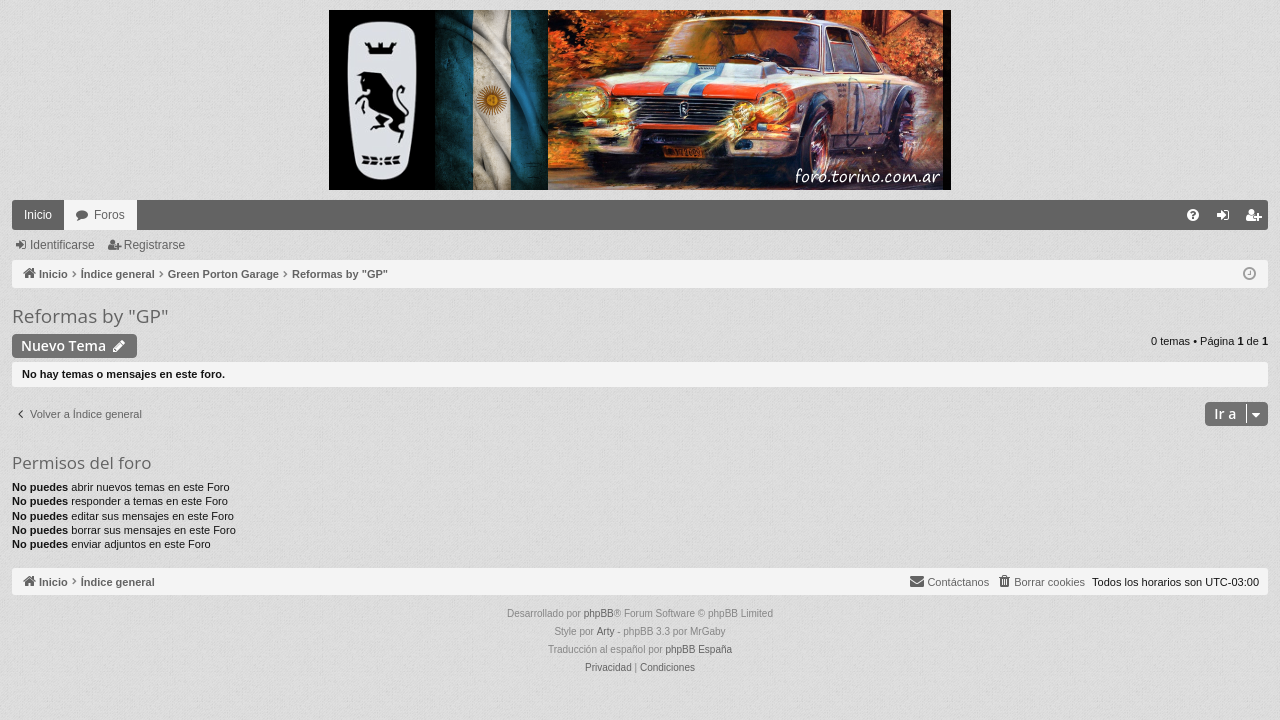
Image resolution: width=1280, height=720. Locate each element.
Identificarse (62, 245)
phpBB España (698, 649)
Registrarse (154, 245)
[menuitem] (1193, 215)
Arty (606, 631)
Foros (109, 215)
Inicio (38, 215)
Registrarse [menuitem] (1257, 219)
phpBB (599, 613)
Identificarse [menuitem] (1227, 219)
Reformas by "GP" (90, 316)
